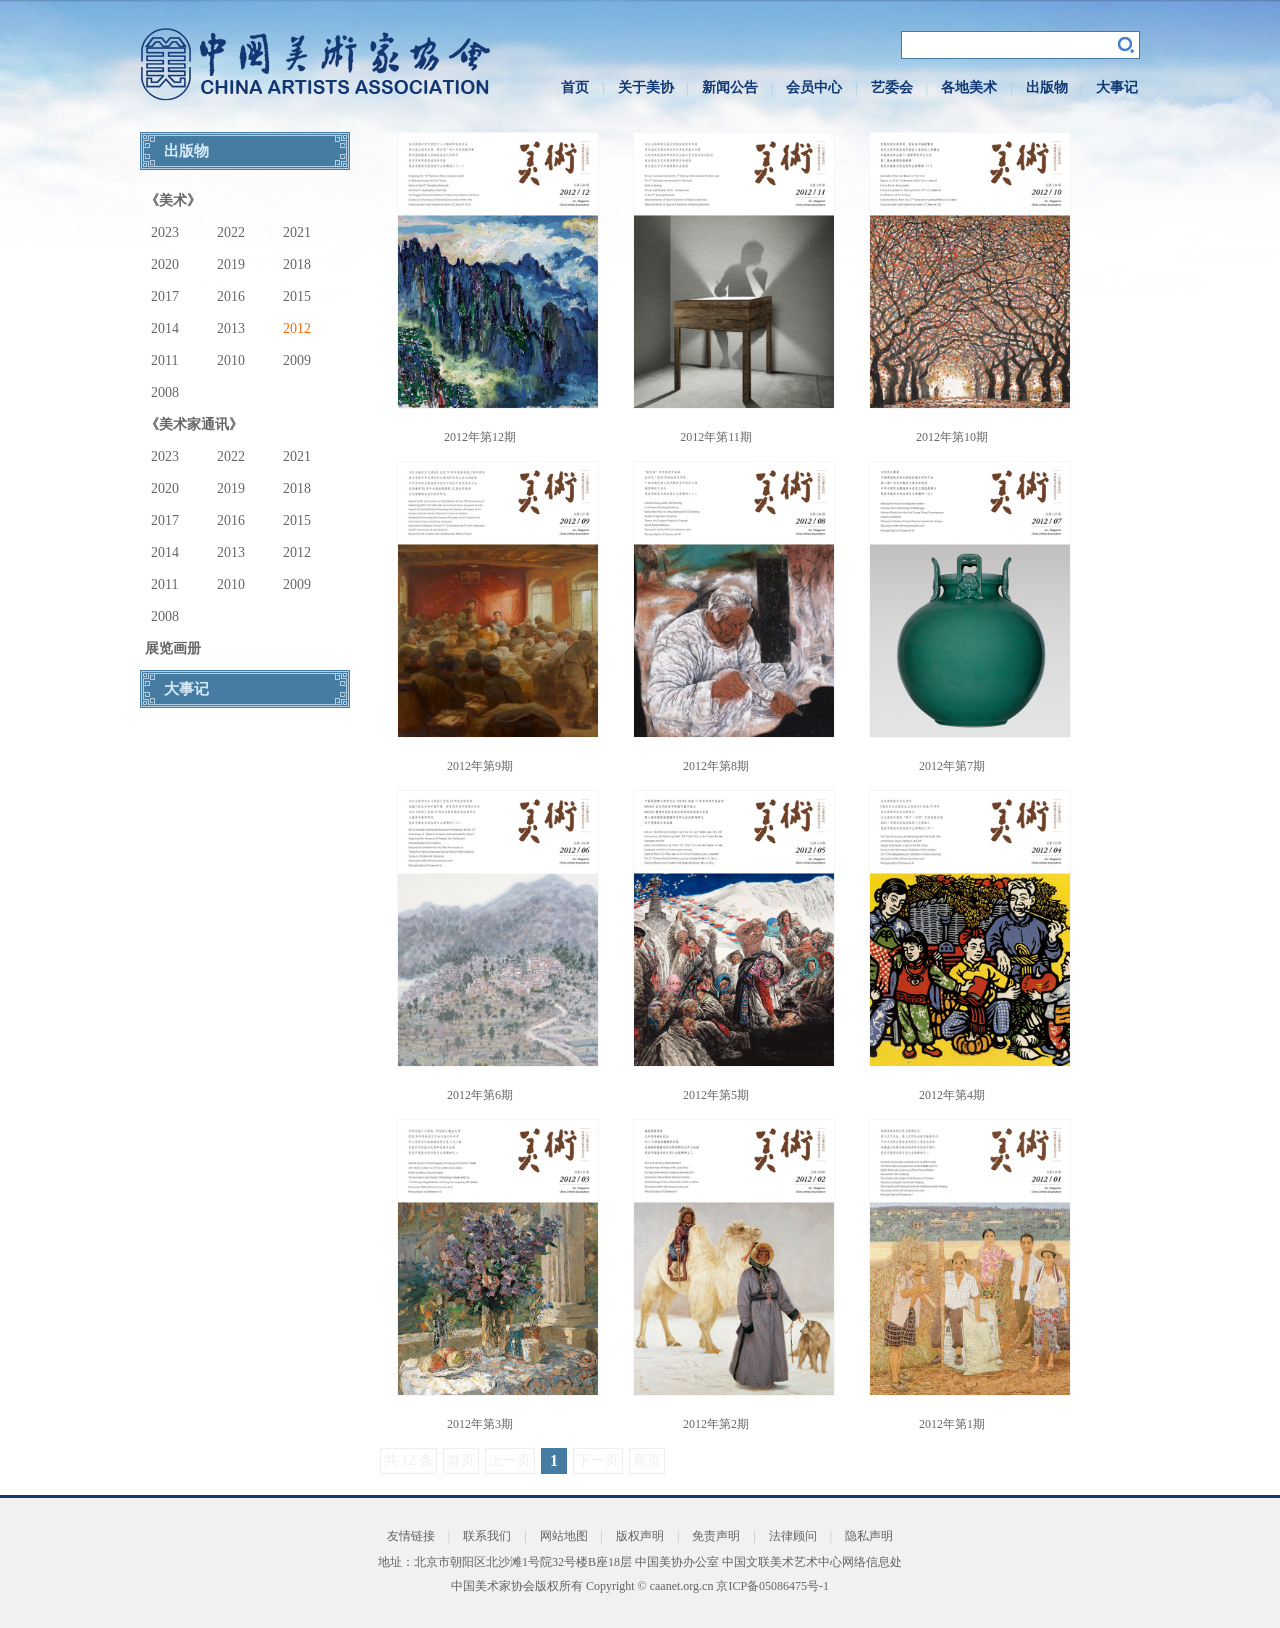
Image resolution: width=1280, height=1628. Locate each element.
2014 (165, 328)
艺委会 (892, 87)
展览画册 (173, 648)
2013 (231, 328)
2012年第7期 (952, 766)
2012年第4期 (952, 1095)
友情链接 (411, 1536)
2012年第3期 (480, 1424)
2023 (165, 232)
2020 (165, 264)
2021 (297, 232)
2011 (164, 360)
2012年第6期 (480, 1095)
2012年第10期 (952, 437)
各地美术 (969, 87)
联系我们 (487, 1536)
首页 (575, 87)
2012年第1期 (952, 1424)
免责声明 (716, 1536)
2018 (297, 264)
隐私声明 (869, 1536)
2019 (231, 264)
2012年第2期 (716, 1424)
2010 (231, 360)
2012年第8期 (716, 766)
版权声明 (640, 1536)
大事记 (1117, 87)
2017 (165, 296)
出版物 (1047, 87)
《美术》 (173, 200)
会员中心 (814, 87)
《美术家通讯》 (194, 424)
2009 (297, 360)
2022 (231, 232)
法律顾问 (793, 1536)
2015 (297, 296)
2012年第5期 (716, 1095)
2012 (297, 328)
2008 (165, 392)
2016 (231, 296)
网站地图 (564, 1536)
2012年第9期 (480, 766)
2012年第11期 (716, 437)
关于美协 (646, 87)
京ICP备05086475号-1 (772, 1586)
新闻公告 (730, 87)
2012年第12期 (480, 437)
